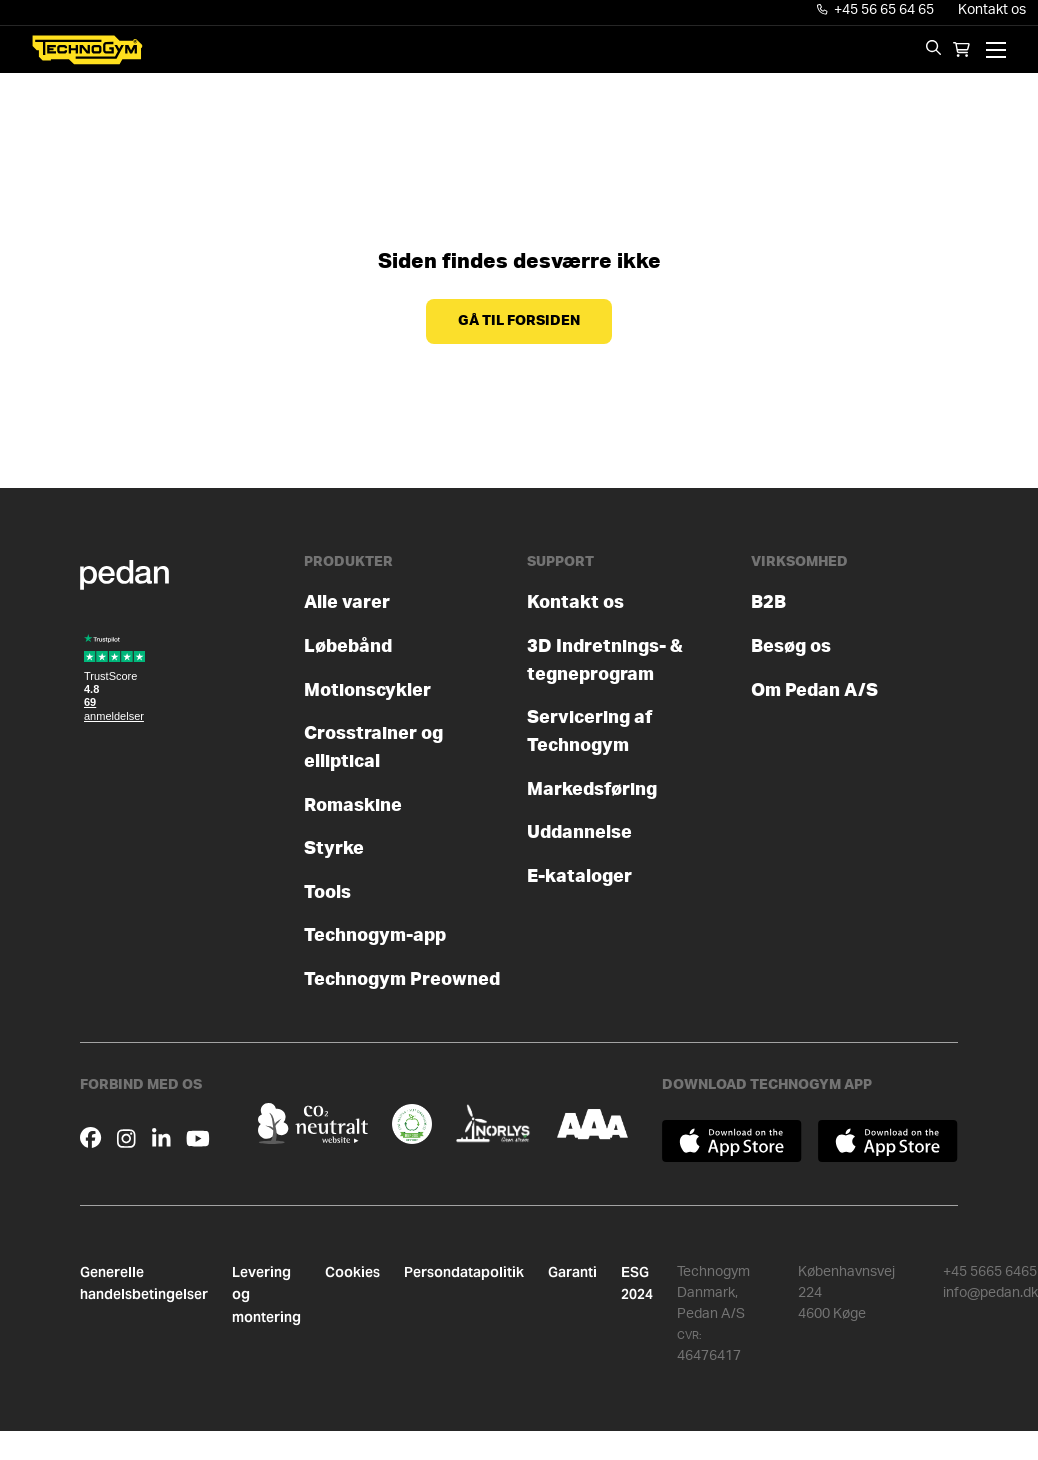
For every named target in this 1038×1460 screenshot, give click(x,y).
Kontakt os (992, 10)
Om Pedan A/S (814, 690)
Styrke (334, 848)
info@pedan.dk (990, 1293)
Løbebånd (348, 646)
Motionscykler (367, 690)
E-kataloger (579, 876)
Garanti (572, 1272)
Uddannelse (579, 832)
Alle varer (347, 602)
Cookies (352, 1272)
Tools (327, 892)
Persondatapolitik (464, 1272)
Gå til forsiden (519, 321)
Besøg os (791, 646)
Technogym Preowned (402, 979)
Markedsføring (592, 789)
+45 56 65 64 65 (876, 10)
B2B (768, 602)
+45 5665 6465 (990, 1272)
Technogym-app (375, 935)
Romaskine (353, 805)
